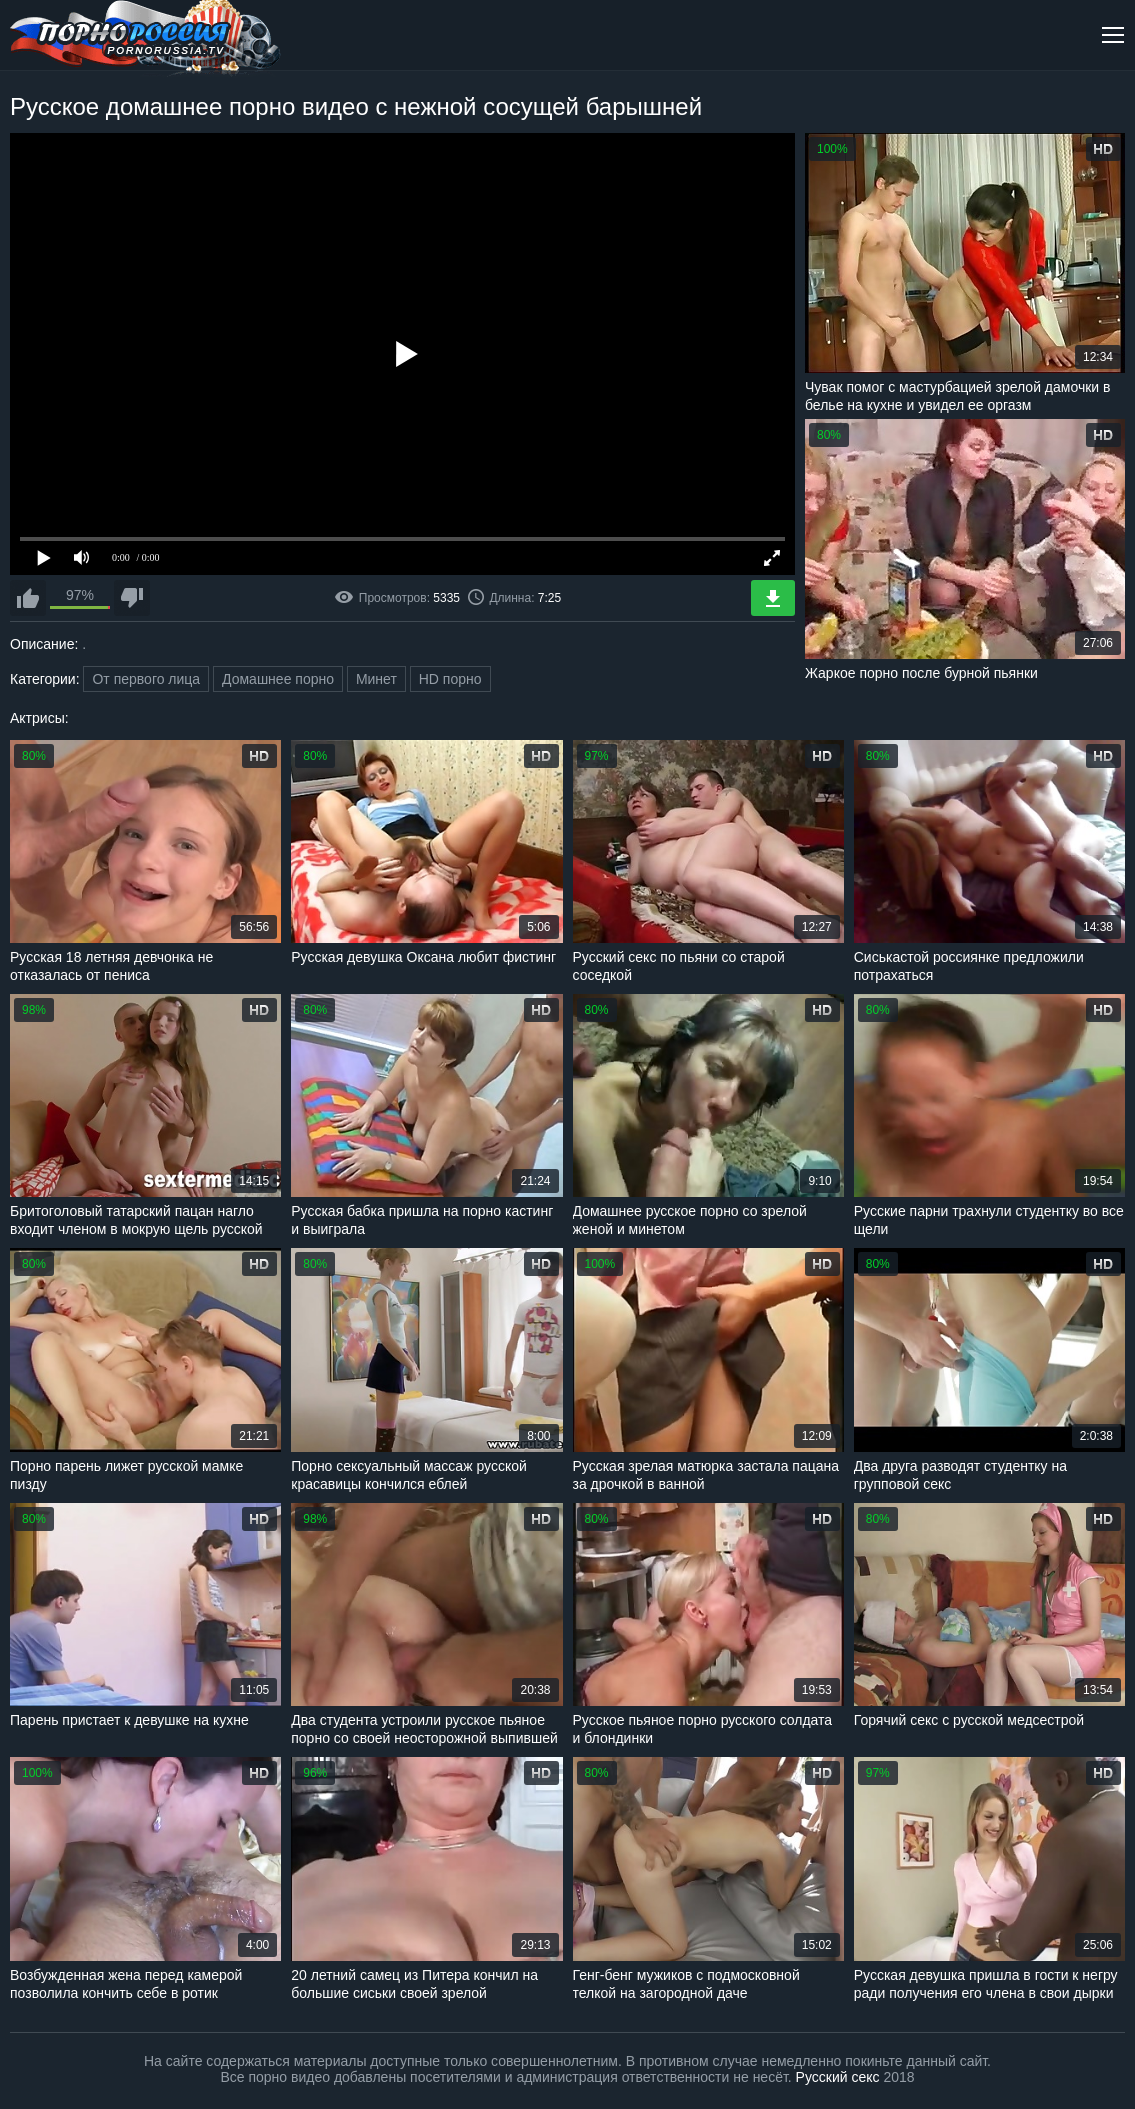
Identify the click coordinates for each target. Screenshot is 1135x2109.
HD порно (450, 679)
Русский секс (838, 2077)
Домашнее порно (278, 679)
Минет (376, 679)
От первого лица (146, 679)
